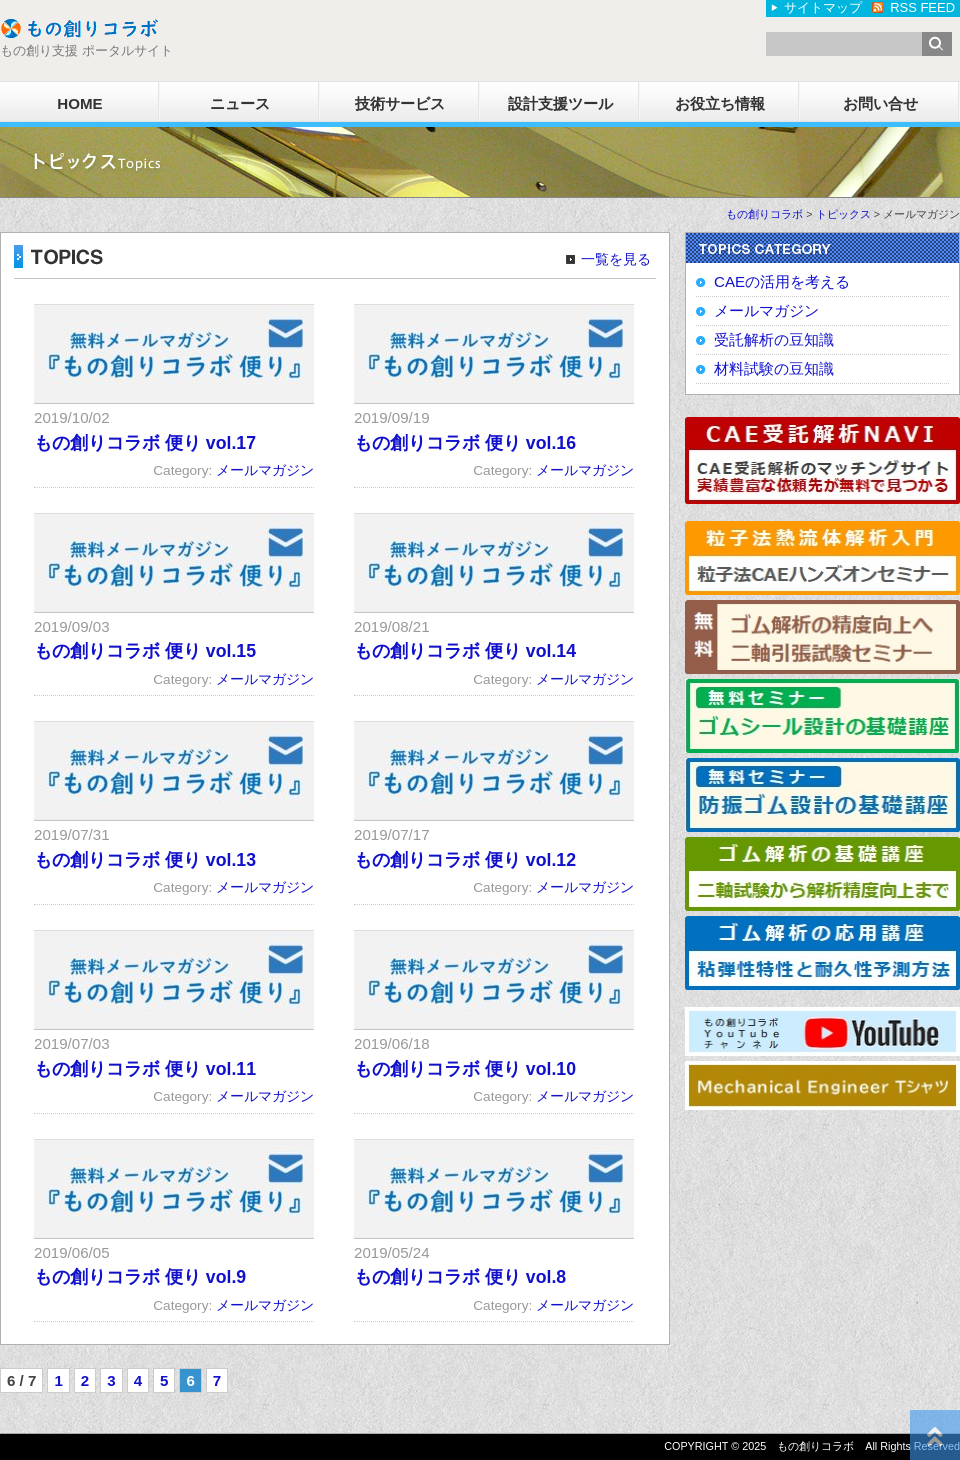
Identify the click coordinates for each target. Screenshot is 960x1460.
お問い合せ (880, 103)
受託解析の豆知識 (774, 339)
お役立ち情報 (720, 103)
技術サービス (400, 103)
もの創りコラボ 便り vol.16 (465, 443)
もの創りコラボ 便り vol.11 (145, 1069)
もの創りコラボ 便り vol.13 (145, 860)
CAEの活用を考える (782, 281)
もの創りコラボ (764, 214)
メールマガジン (265, 470)
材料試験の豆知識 (774, 368)
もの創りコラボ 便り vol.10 (465, 1069)
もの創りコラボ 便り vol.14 (465, 651)
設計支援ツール (560, 103)
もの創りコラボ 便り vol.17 (145, 443)
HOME (79, 103)
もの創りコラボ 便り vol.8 (460, 1277)
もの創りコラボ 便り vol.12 (465, 860)
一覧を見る (616, 259)
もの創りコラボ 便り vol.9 (140, 1277)
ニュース (240, 103)
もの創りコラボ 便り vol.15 (145, 651)
